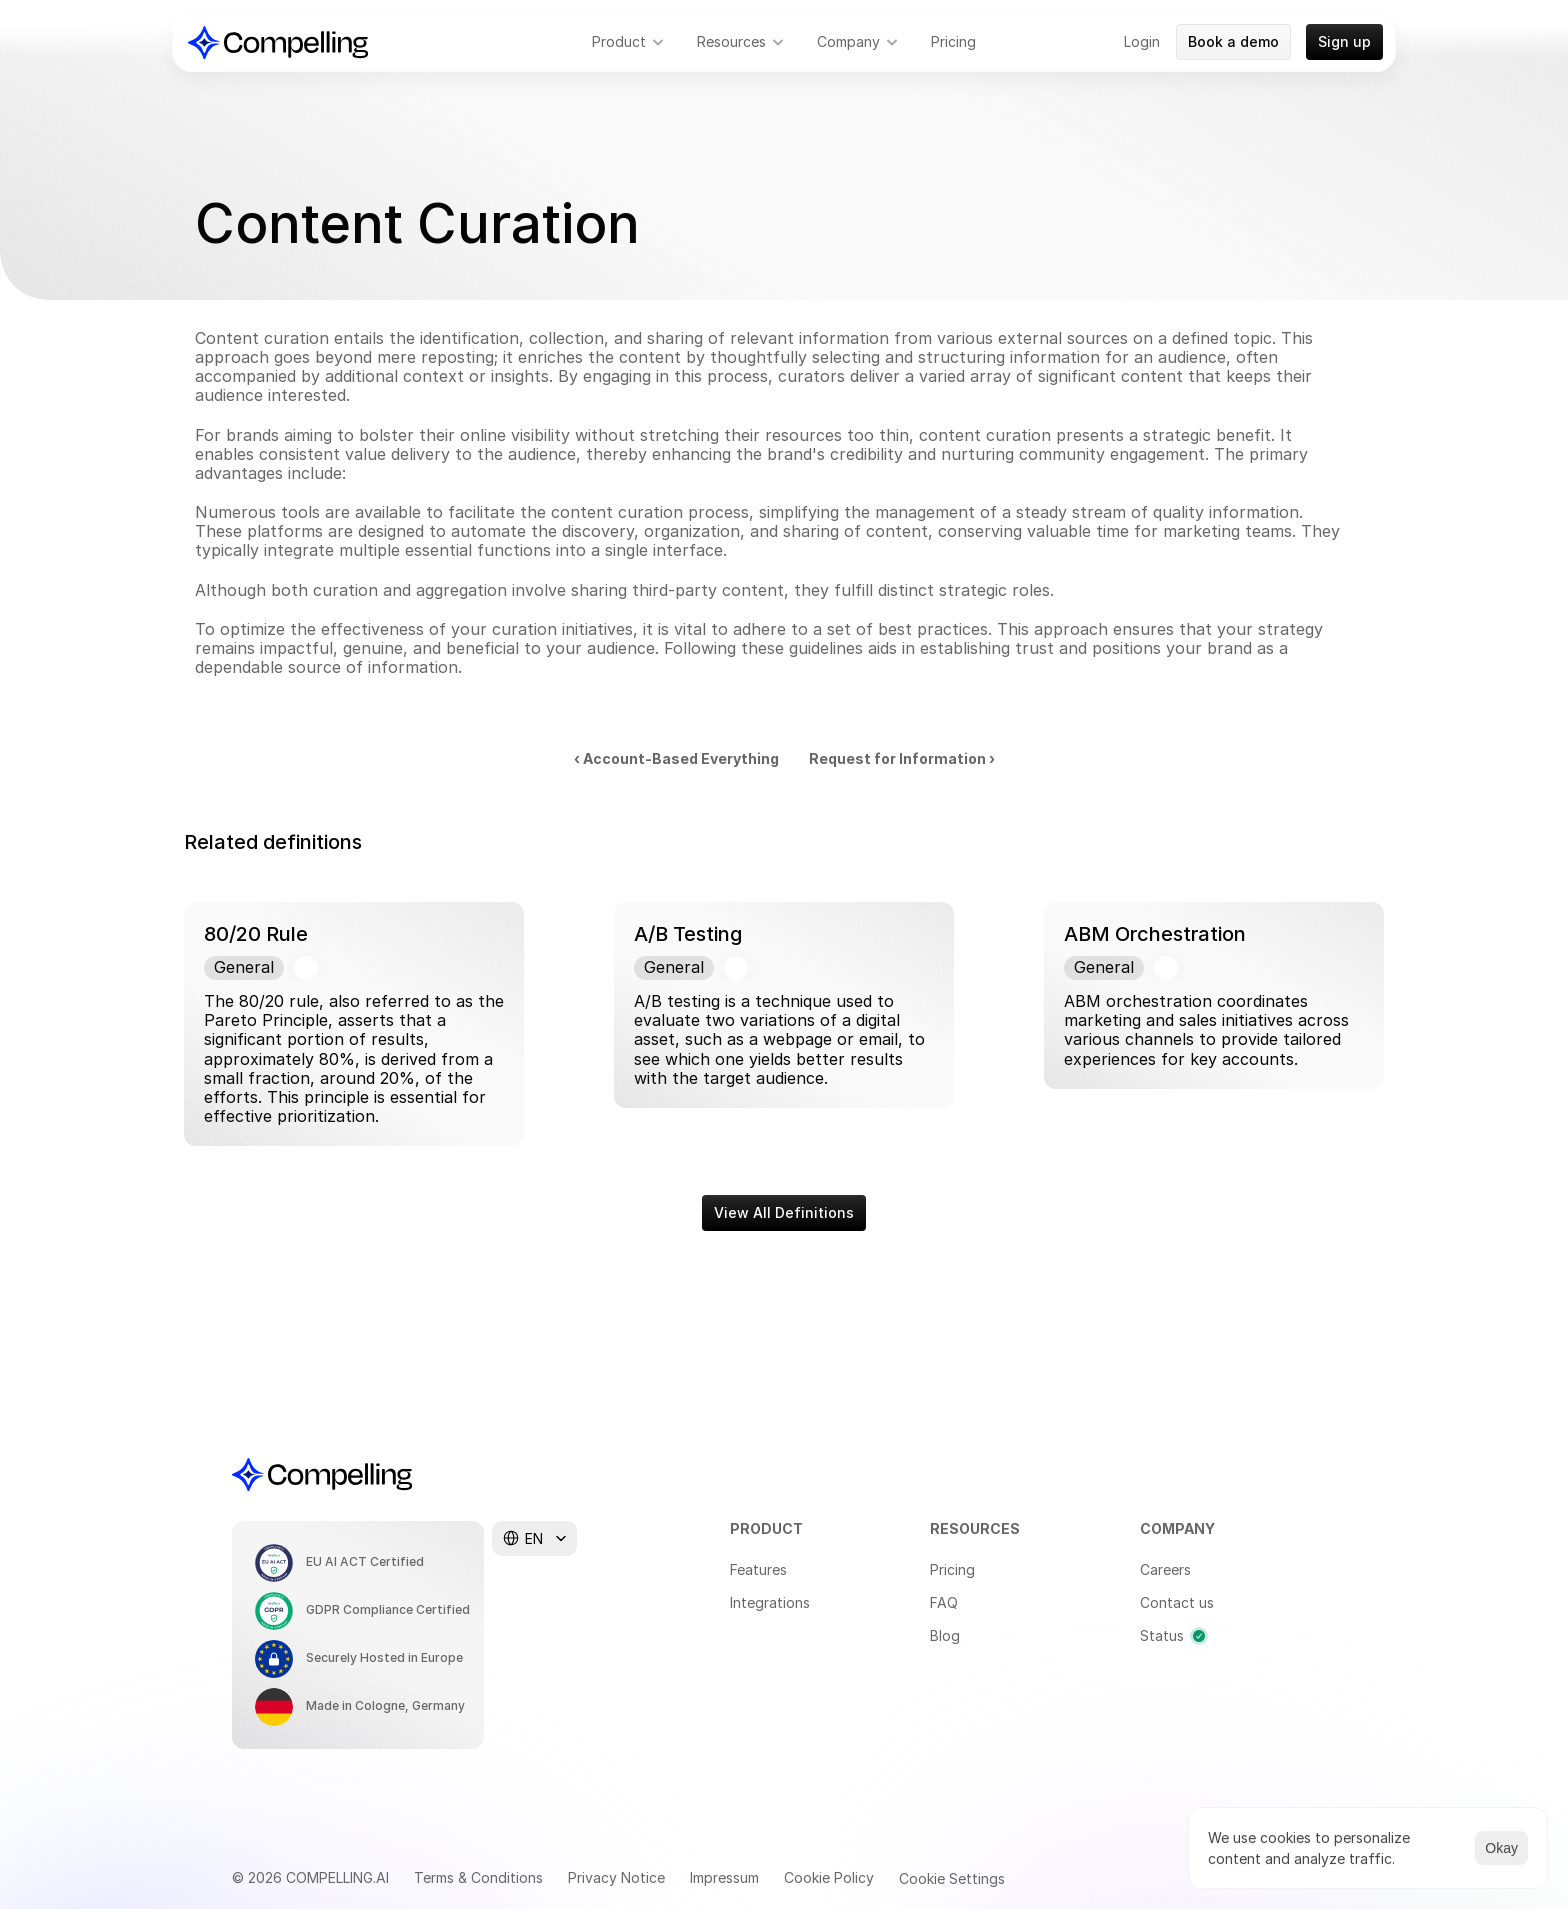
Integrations (770, 1602)
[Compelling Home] (278, 42)
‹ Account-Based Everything (676, 758)
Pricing (952, 1569)
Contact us (1177, 1602)
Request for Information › (902, 758)
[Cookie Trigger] (952, 1879)
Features (758, 1569)
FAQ (944, 1602)
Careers (1165, 1569)
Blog (945, 1635)
